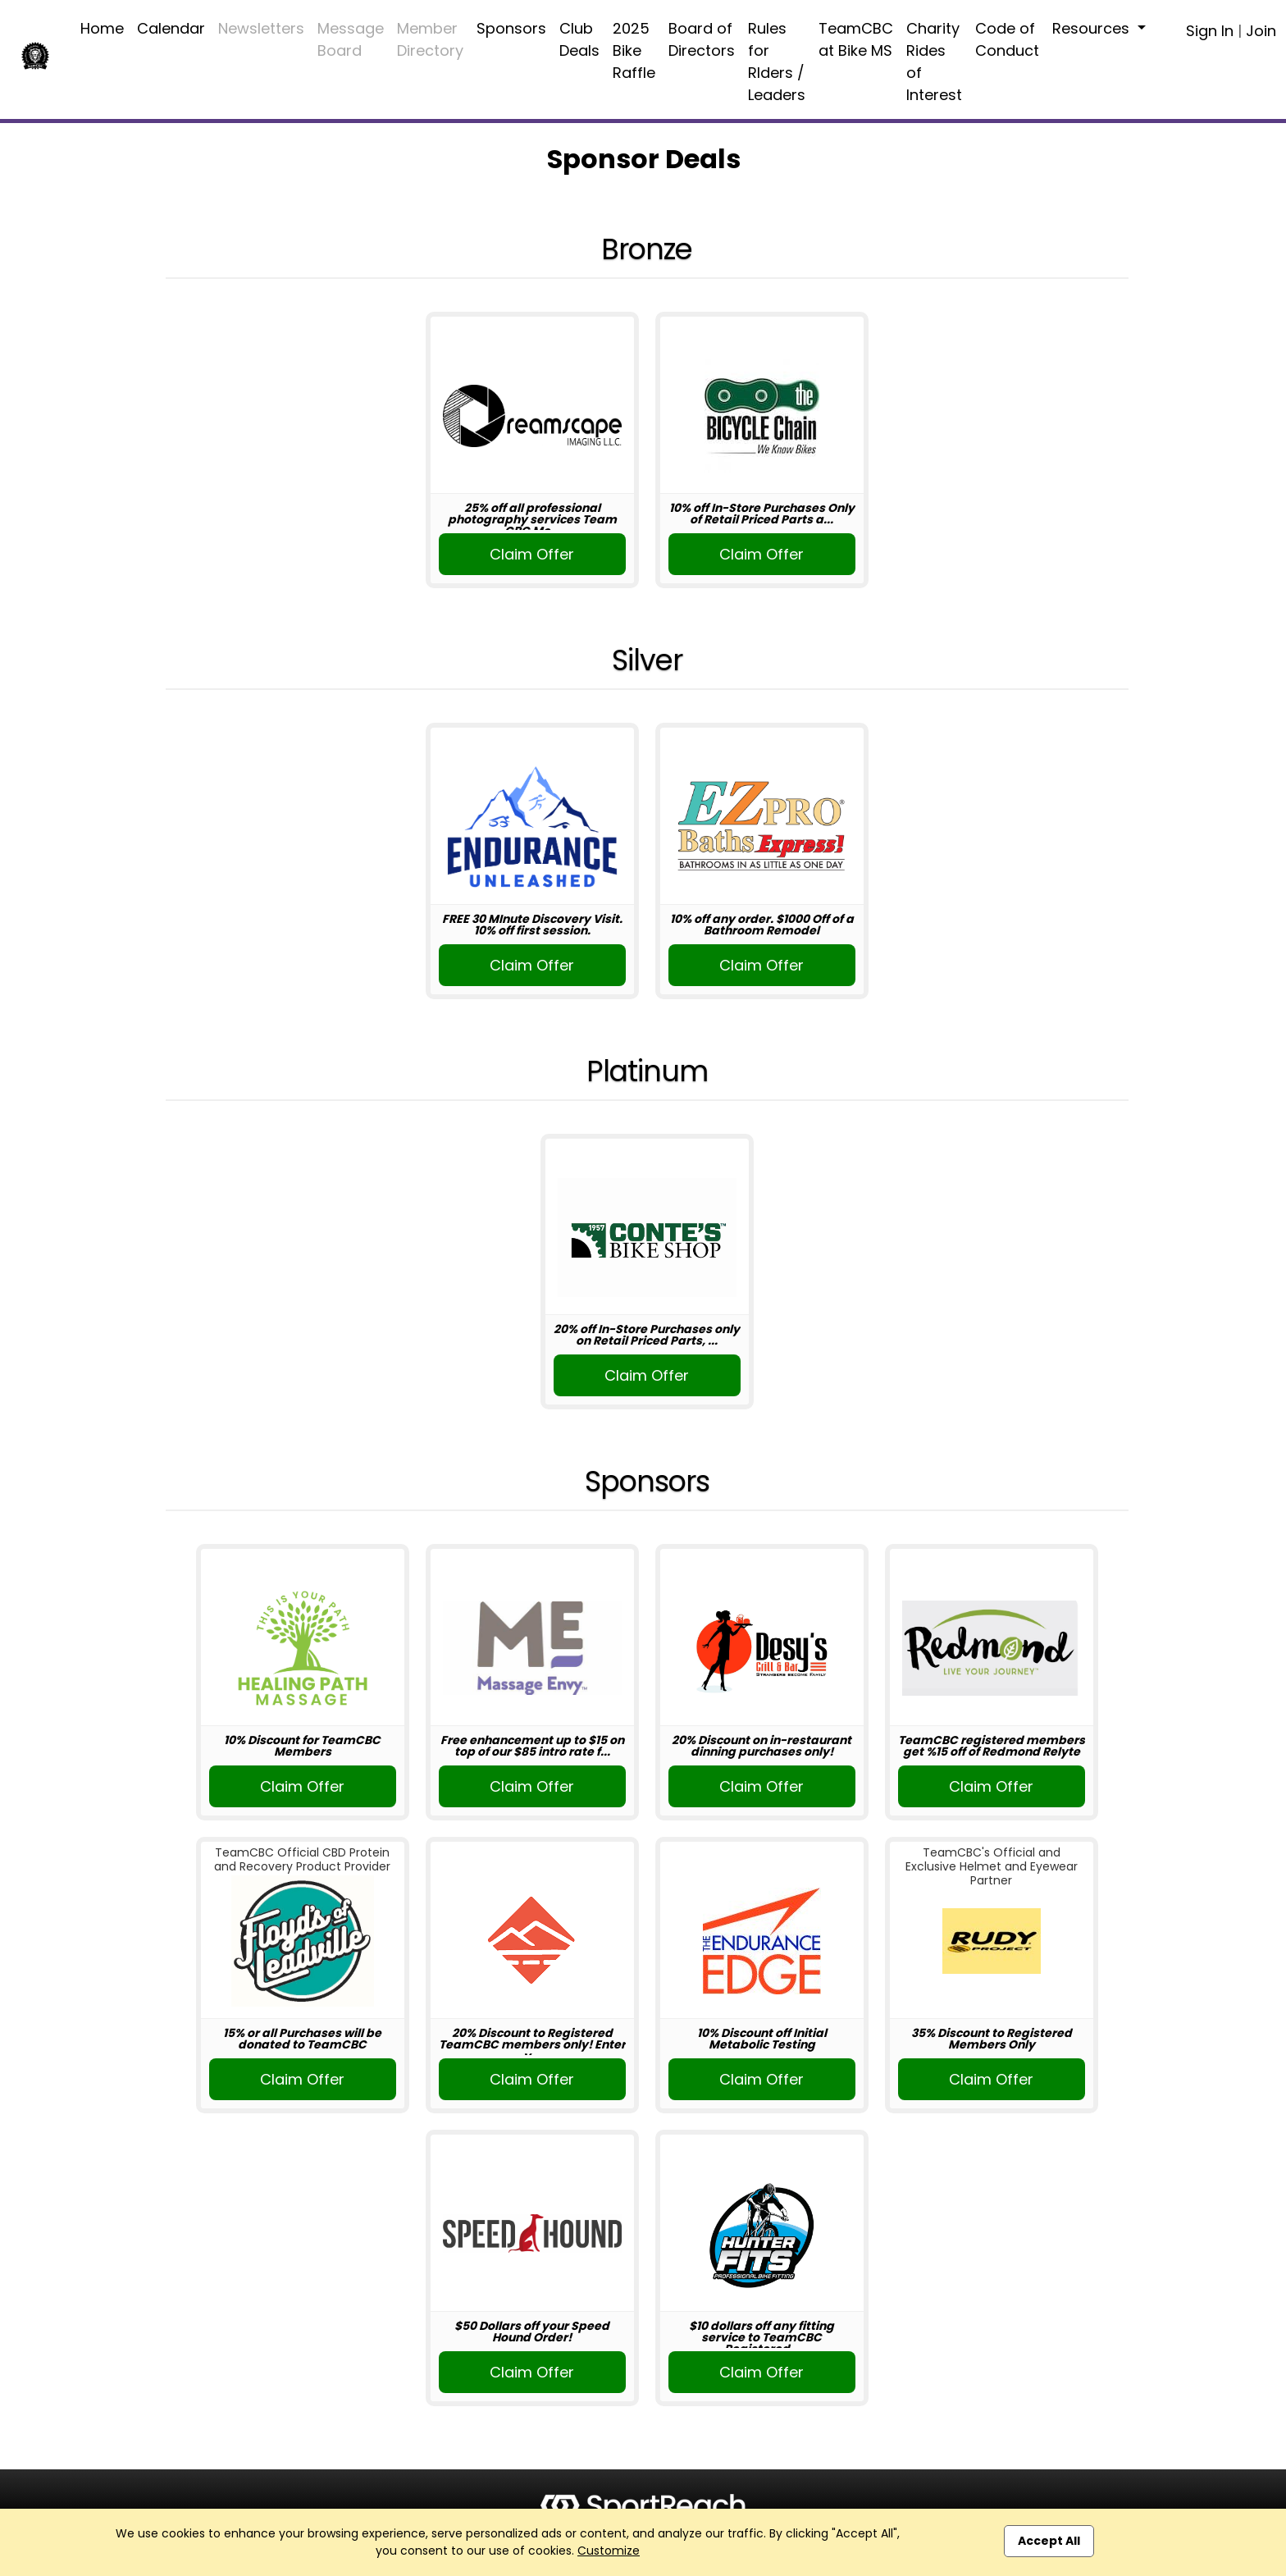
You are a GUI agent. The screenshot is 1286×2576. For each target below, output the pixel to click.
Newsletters (261, 28)
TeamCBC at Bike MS (856, 39)
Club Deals (579, 39)
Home (102, 28)
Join (1261, 31)
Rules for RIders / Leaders (776, 61)
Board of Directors (701, 39)
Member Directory (430, 39)
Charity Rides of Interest (934, 61)
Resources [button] (1092, 28)
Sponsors (511, 28)
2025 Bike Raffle (634, 50)
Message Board (350, 39)
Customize (608, 2550)
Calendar (171, 28)
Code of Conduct (1007, 39)
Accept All (1049, 2541)
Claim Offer (532, 554)
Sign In (1210, 31)
